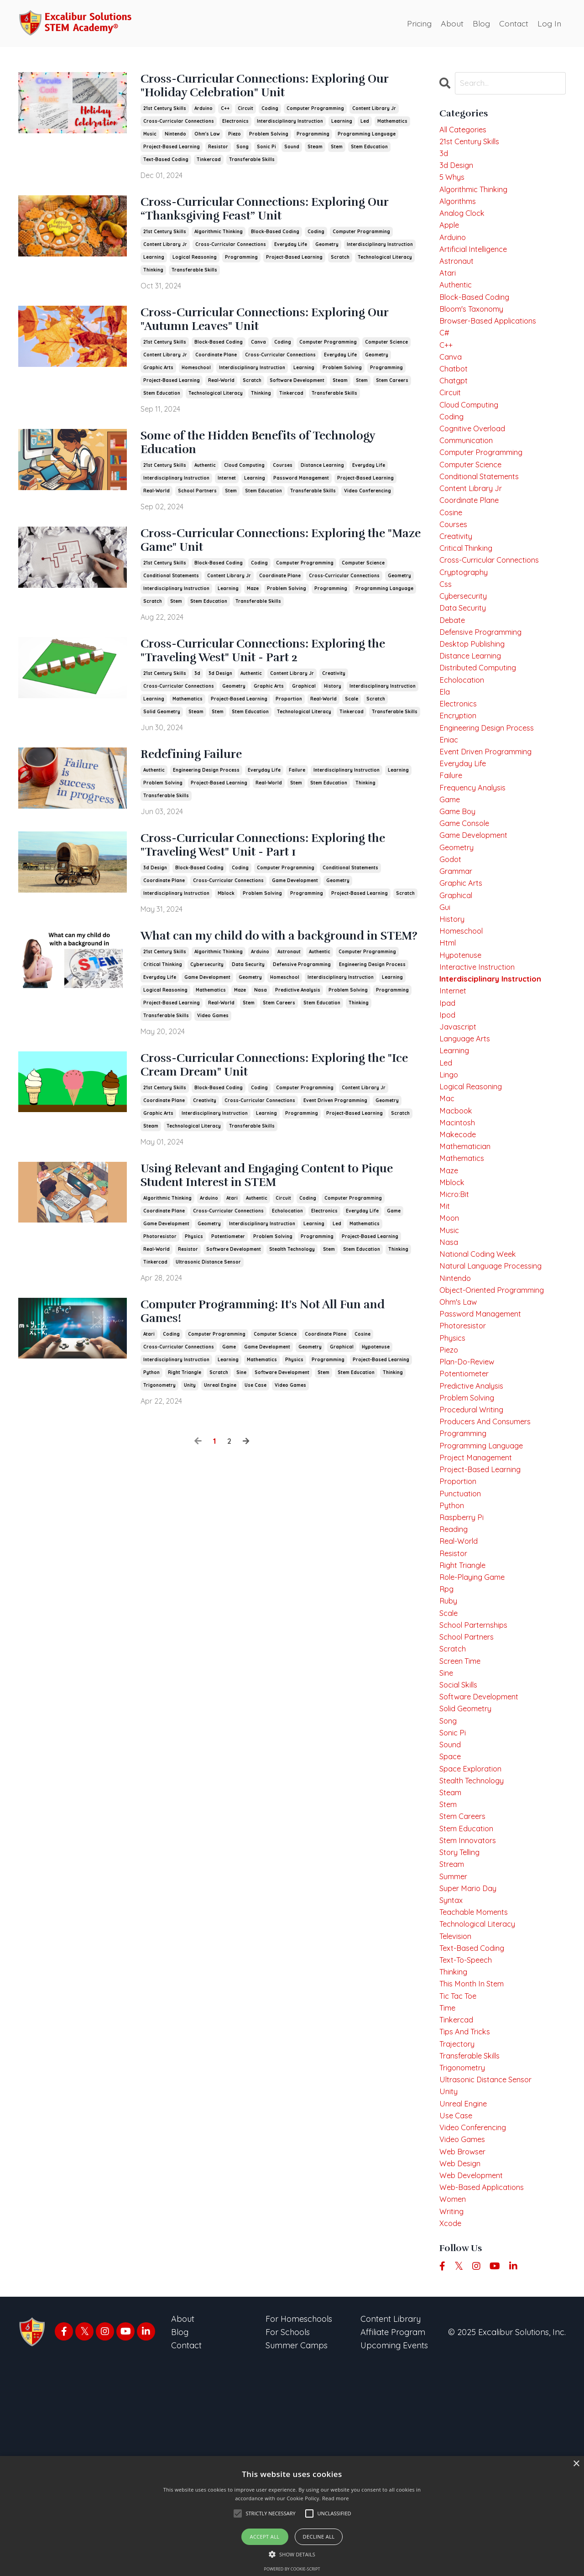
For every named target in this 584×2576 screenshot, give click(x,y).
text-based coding (165, 163)
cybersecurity (207, 1007)
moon (450, 1326)
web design (462, 2364)
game (394, 1260)
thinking (153, 277)
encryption (460, 774)
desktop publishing (475, 695)
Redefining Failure (201, 776)
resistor (218, 150)
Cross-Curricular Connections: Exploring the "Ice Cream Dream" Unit (275, 1109)
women (454, 2403)
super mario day (471, 2062)
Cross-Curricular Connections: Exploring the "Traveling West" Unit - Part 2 (275, 670)
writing (452, 2417)
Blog (479, 23)
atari (232, 1247)
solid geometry (161, 733)
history (332, 707)
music (149, 138)
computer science (386, 352)
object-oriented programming (498, 1405)
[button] (292, 2554)
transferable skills (252, 163)
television (457, 2114)
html (448, 1024)
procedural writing (474, 1536)
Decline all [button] (319, 2536)
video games (213, 1058)
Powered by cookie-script (292, 2569)
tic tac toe (460, 2180)
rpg (447, 1733)
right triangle (184, 1425)
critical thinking (162, 1007)
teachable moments (478, 2088)
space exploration (474, 1930)
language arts (467, 1129)
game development (295, 906)
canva (258, 352)
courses (282, 479)
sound (291, 150)
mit (444, 1313)
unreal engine (220, 1438)
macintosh (458, 1221)
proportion (289, 720)
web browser (465, 2351)
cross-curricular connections (178, 125)
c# (444, 354)
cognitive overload (475, 459)
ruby (449, 1746)
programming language (367, 138)
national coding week (482, 1365)
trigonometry (159, 1438)
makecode (459, 1234)
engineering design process (206, 792)
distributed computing (482, 721)
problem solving (268, 138)
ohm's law (207, 138)
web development (475, 2377)
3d (197, 694)
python (151, 1425)
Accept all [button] (265, 2536)
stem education (369, 150)
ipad (448, 1089)
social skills (460, 1839)
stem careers (392, 391)
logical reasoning (194, 264)
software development (297, 391)
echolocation (287, 1260)
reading (455, 1667)
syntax (452, 2075)
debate (453, 669)
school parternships (477, 1773)
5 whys (453, 183)
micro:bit (455, 1300)
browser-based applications (493, 340)
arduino (203, 112)
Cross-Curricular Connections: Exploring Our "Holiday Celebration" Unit (275, 88)
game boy (459, 879)
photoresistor (160, 1286)
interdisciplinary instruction (290, 125)
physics (194, 1286)
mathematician (467, 1247)
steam (315, 150)
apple (450, 235)
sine (241, 1425)
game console (467, 892)
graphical (304, 707)
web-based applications (486, 2390)
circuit (245, 112)
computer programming (315, 112)
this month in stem (475, 2167)
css (445, 629)
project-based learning (171, 150)
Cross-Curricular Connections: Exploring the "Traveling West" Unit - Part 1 (275, 869)
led (364, 125)
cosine (362, 1387)
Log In (549, 23)
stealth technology (292, 1298)
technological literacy (385, 264)
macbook (457, 1207)
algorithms (459, 209)
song (242, 150)
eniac (449, 800)
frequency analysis (476, 853)
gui (445, 984)
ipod (448, 1102)
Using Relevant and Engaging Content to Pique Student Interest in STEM (271, 1223)
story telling (462, 2022)
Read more (335, 2498)
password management (301, 492)
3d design (220, 694)
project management (480, 1588)
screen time (463, 1812)
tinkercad (209, 163)
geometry (327, 252)
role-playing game (475, 1720)
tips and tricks (468, 2220)
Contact (512, 23)
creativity (333, 694)
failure (297, 792)
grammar (458, 945)
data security (248, 1007)
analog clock (464, 222)
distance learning (322, 479)
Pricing (416, 23)
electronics (235, 125)
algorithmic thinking (218, 239)
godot (451, 932)
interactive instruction (480, 1050)
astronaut (289, 994)
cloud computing (244, 479)
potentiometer (228, 1286)
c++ (225, 112)
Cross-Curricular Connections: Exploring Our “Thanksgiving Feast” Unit (275, 215)
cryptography (466, 616)
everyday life (290, 252)
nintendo (175, 138)
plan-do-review (470, 1484)
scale (351, 720)
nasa (260, 1032)
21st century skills (164, 112)
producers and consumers (490, 1549)
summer (455, 2048)
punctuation (462, 1628)
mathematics (392, 125)
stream (453, 2036)
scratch (340, 264)
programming (313, 138)
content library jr (374, 112)
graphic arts (158, 378)
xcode (451, 2429)
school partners (197, 505)
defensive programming (302, 1007)
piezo (234, 138)
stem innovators (471, 2009)
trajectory (459, 2233)
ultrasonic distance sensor (208, 1311)
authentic (205, 479)
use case (255, 1438)
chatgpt (454, 406)
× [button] (576, 2464)
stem (337, 150)
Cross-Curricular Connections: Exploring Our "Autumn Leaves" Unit (275, 329)
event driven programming (335, 1146)
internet (227, 492)
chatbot (454, 393)
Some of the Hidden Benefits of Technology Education (282, 455)
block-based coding (275, 239)
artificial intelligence (477, 261)
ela (445, 747)
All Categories (465, 130)
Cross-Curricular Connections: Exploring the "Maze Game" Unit (275, 556)
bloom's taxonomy (475, 327)
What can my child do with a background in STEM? (281, 970)
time (448, 2193)
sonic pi (266, 150)
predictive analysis (297, 1032)
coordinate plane (216, 365)
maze (253, 606)
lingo (449, 1168)
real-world (221, 391)
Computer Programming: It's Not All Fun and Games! (272, 1363)
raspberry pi (464, 1654)
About (450, 23)
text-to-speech (469, 2141)
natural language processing (496, 1379)
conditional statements (171, 593)
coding (269, 112)
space (451, 1917)
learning (341, 125)
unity (190, 1438)
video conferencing (367, 505)
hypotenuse (376, 1400)
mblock (226, 918)
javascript (459, 1116)
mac (447, 1195)
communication (469, 472)
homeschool (196, 378)
